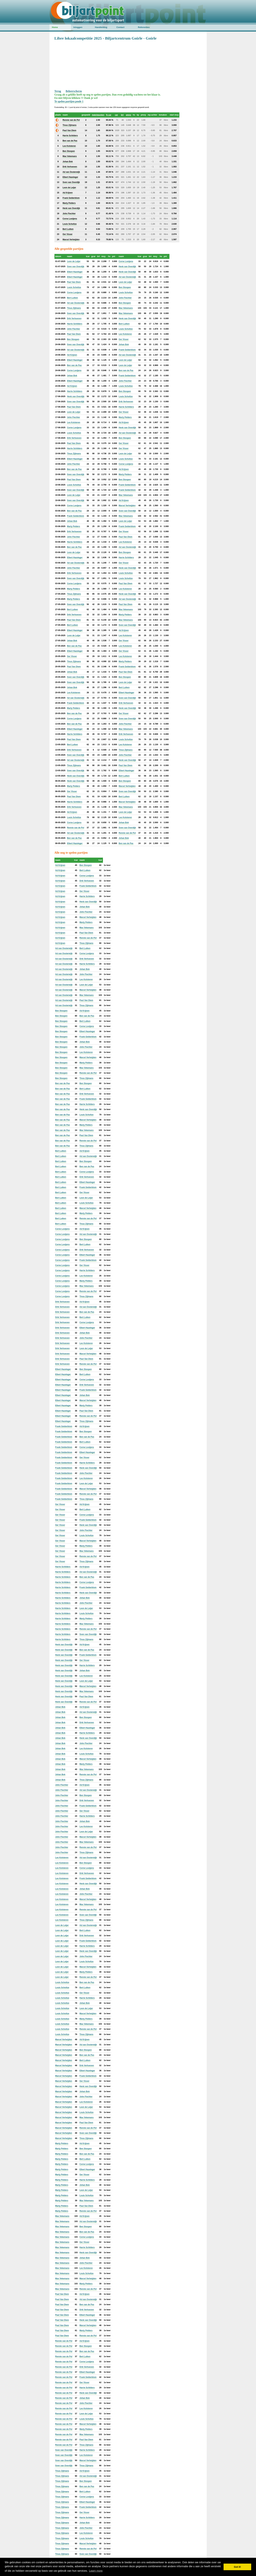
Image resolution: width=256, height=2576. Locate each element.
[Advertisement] (128, 65)
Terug (57, 91)
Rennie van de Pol (75, 827)
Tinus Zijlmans (74, 308)
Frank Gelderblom (127, 350)
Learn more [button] (96, 2570)
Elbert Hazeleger (75, 272)
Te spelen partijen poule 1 (68, 101)
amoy (128, 115)
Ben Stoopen (125, 287)
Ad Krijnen (72, 355)
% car (108, 115)
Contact (120, 27)
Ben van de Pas (74, 365)
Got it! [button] (237, 2567)
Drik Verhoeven (74, 318)
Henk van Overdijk (127, 266)
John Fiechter (125, 298)
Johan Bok (124, 344)
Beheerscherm (74, 91)
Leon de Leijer (73, 261)
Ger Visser (124, 339)
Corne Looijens (126, 261)
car (116, 115)
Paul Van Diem (74, 282)
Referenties (144, 27)
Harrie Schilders (74, 324)
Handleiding (101, 27)
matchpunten (98, 115)
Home (55, 27)
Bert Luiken (72, 298)
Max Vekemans (126, 308)
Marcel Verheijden (127, 505)
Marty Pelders (125, 417)
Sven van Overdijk (75, 266)
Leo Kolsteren (125, 334)
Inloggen (77, 27)
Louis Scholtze (74, 287)
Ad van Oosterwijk (127, 277)
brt (122, 115)
